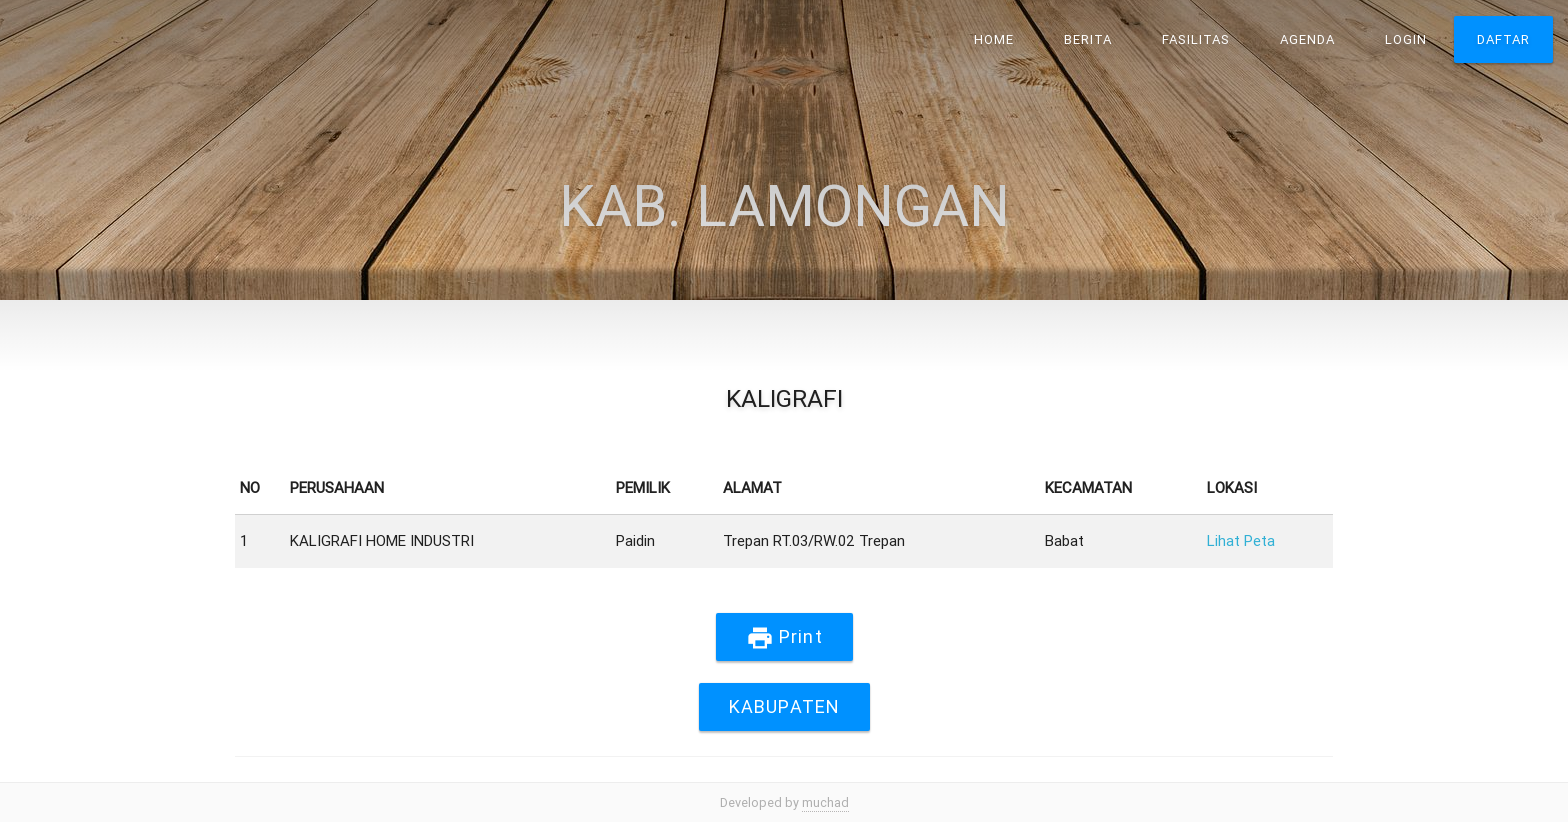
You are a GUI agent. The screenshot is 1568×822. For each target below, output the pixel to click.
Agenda (1307, 39)
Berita (1088, 39)
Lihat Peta (1241, 540)
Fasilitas (1196, 39)
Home (994, 39)
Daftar (1503, 39)
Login (1406, 39)
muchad (825, 802)
